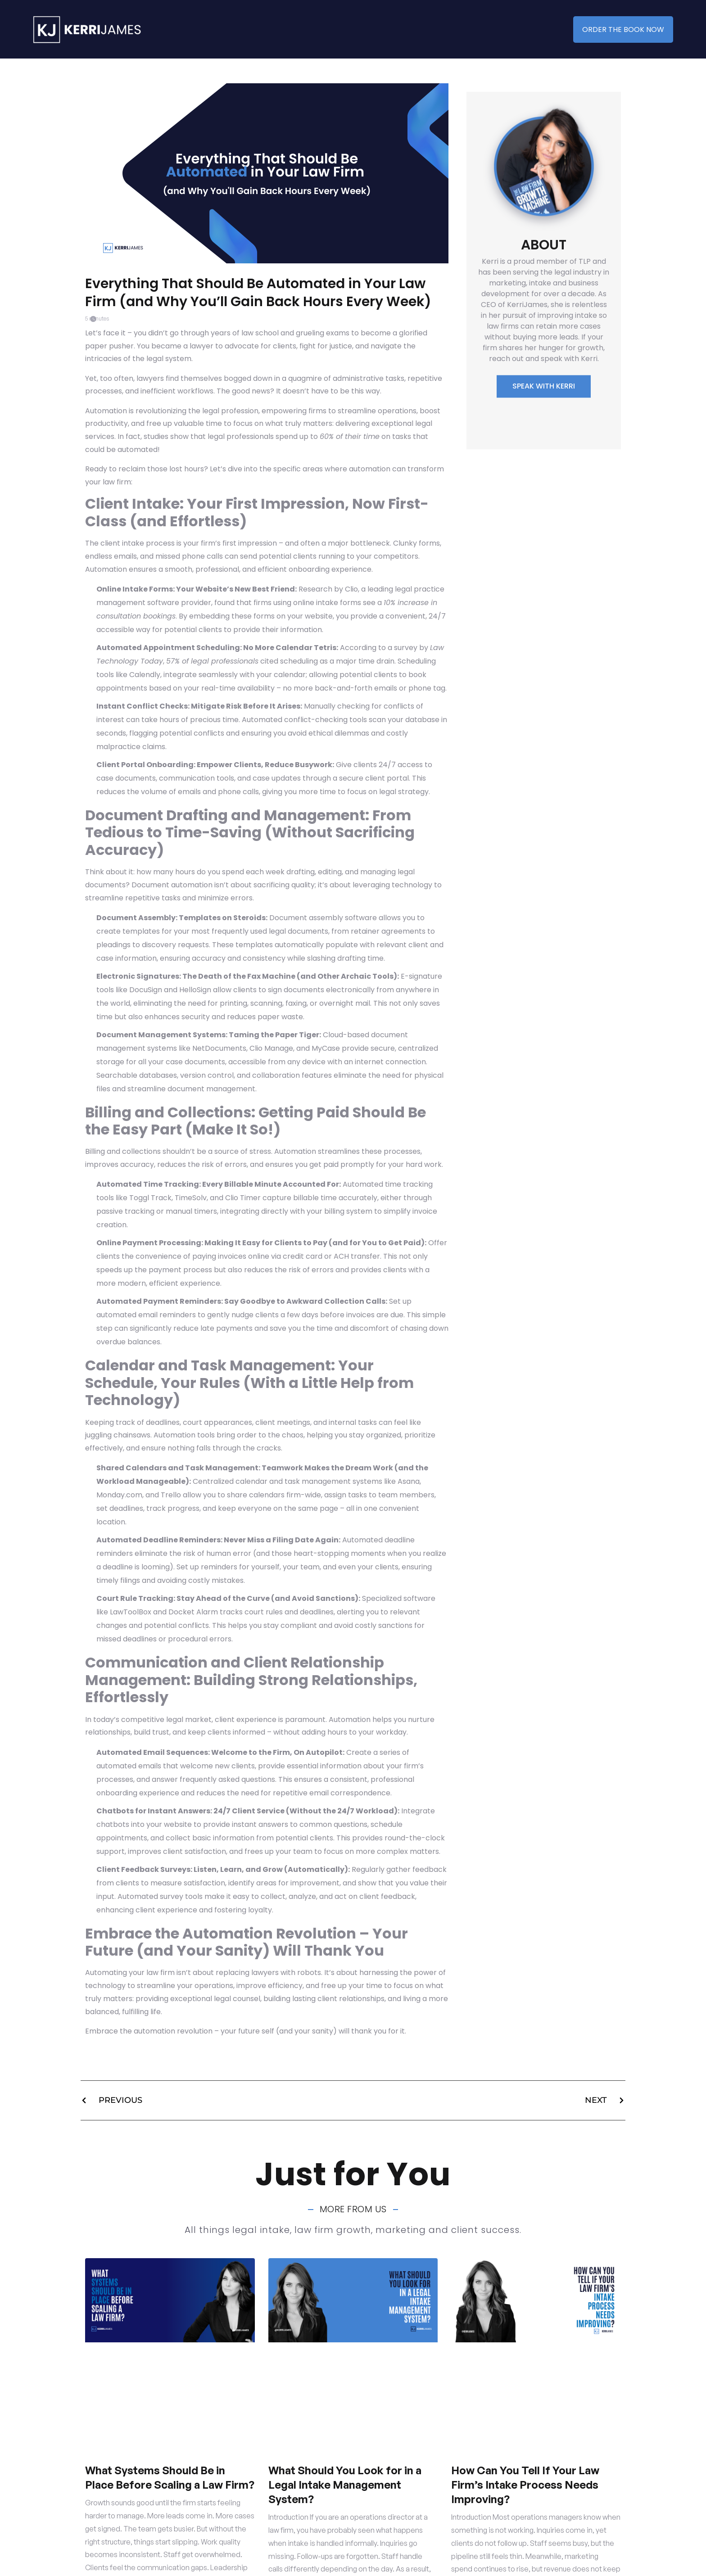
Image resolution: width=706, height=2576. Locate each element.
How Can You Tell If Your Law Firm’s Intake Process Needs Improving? (525, 2484)
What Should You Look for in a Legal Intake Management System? (344, 2484)
